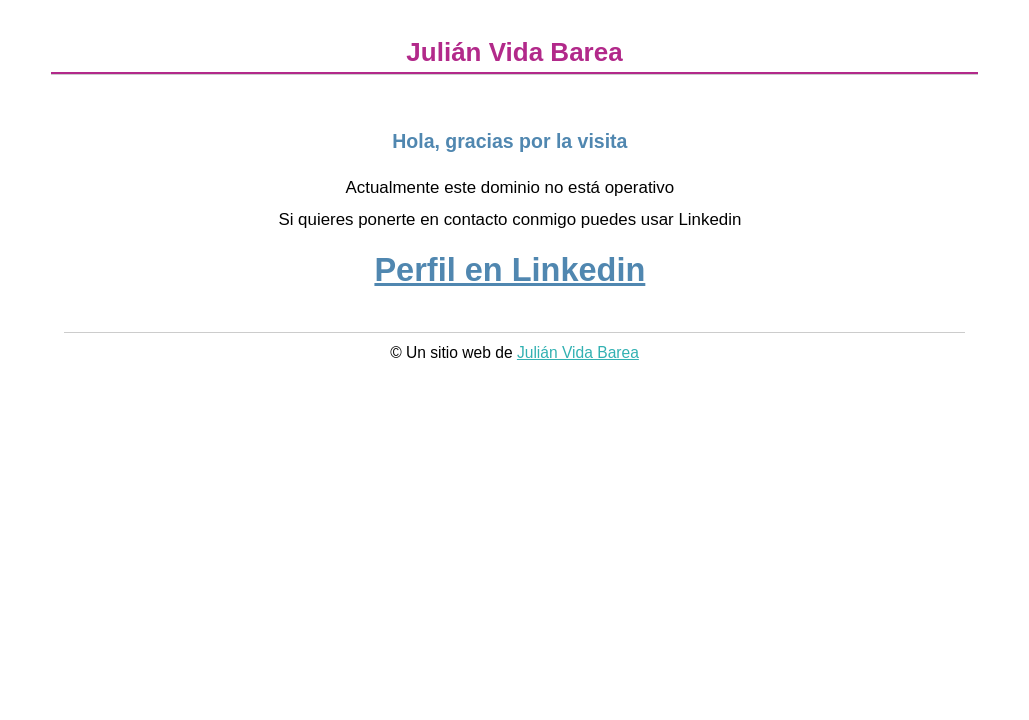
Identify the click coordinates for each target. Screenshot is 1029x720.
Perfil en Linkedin (509, 270)
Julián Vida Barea (578, 352)
